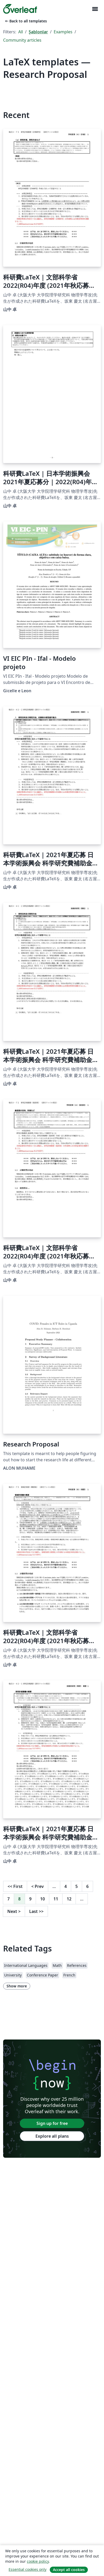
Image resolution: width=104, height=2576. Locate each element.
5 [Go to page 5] (76, 1886)
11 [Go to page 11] (55, 1899)
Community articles (22, 40)
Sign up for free (52, 2123)
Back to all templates (25, 20)
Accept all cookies (69, 2569)
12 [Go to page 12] (69, 1899)
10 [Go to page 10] (42, 1899)
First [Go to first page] (15, 1886)
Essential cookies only (27, 2569)
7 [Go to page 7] (8, 1899)
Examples (63, 32)
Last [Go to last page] (36, 1911)
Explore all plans (52, 2136)
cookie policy (38, 2561)
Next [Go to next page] (14, 1911)
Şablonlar (38, 32)
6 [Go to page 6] (87, 1886)
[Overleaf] (20, 9)
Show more (17, 1986)
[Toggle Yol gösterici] (95, 9)
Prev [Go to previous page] (37, 1886)
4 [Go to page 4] (65, 1886)
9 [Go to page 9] (30, 1899)
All (20, 32)
